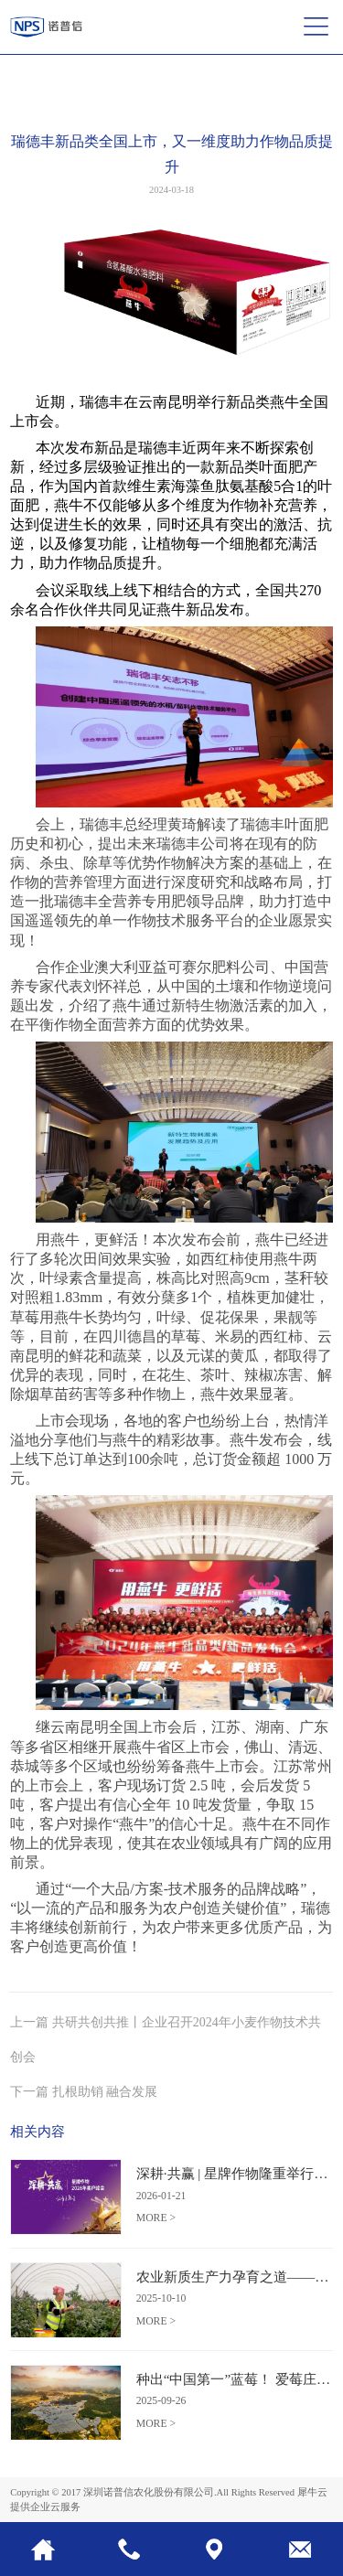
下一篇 (83, 2091)
